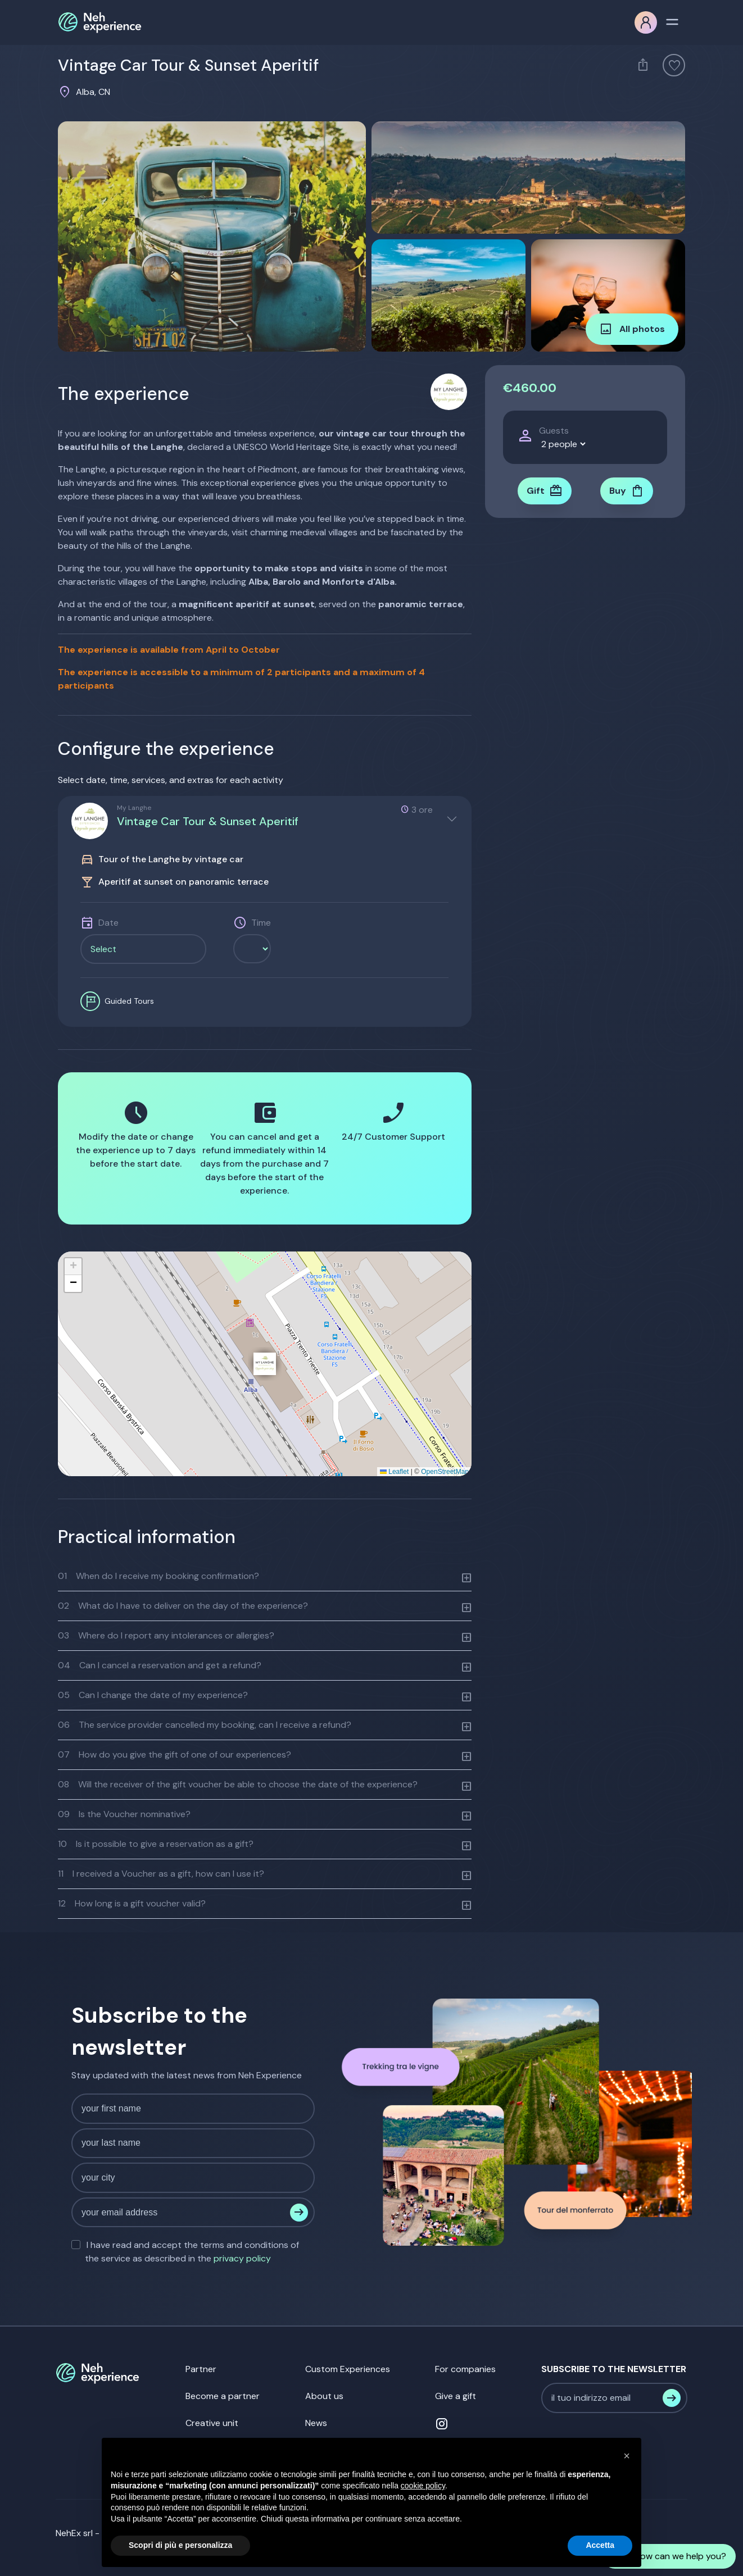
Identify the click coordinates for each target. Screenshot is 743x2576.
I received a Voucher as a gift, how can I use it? (161, 1873)
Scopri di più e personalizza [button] (180, 2545)
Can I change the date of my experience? (153, 1695)
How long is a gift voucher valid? (132, 1903)
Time (261, 923)
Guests (554, 430)
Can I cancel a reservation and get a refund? (159, 1665)
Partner (200, 2369)
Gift (545, 491)
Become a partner (222, 2396)
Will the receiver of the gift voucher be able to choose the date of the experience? (238, 1784)
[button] (264, 1364)
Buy (626, 491)
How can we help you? (669, 2556)
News (316, 2423)
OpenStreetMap (445, 1472)
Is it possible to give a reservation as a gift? (155, 1844)
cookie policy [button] (423, 2485)
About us (324, 2396)
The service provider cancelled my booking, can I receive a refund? (204, 1725)
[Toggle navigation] (672, 21)
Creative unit (211, 2423)
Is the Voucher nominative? (124, 1814)
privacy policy (242, 2258)
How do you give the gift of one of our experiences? (174, 1754)
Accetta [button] (600, 2545)
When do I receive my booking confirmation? (158, 1576)
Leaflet (394, 1472)
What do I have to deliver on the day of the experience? (183, 1606)
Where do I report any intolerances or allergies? (166, 1635)
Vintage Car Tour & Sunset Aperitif (207, 821)
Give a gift (455, 2396)
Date (108, 923)
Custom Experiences (347, 2369)
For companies (465, 2369)
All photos (632, 329)
